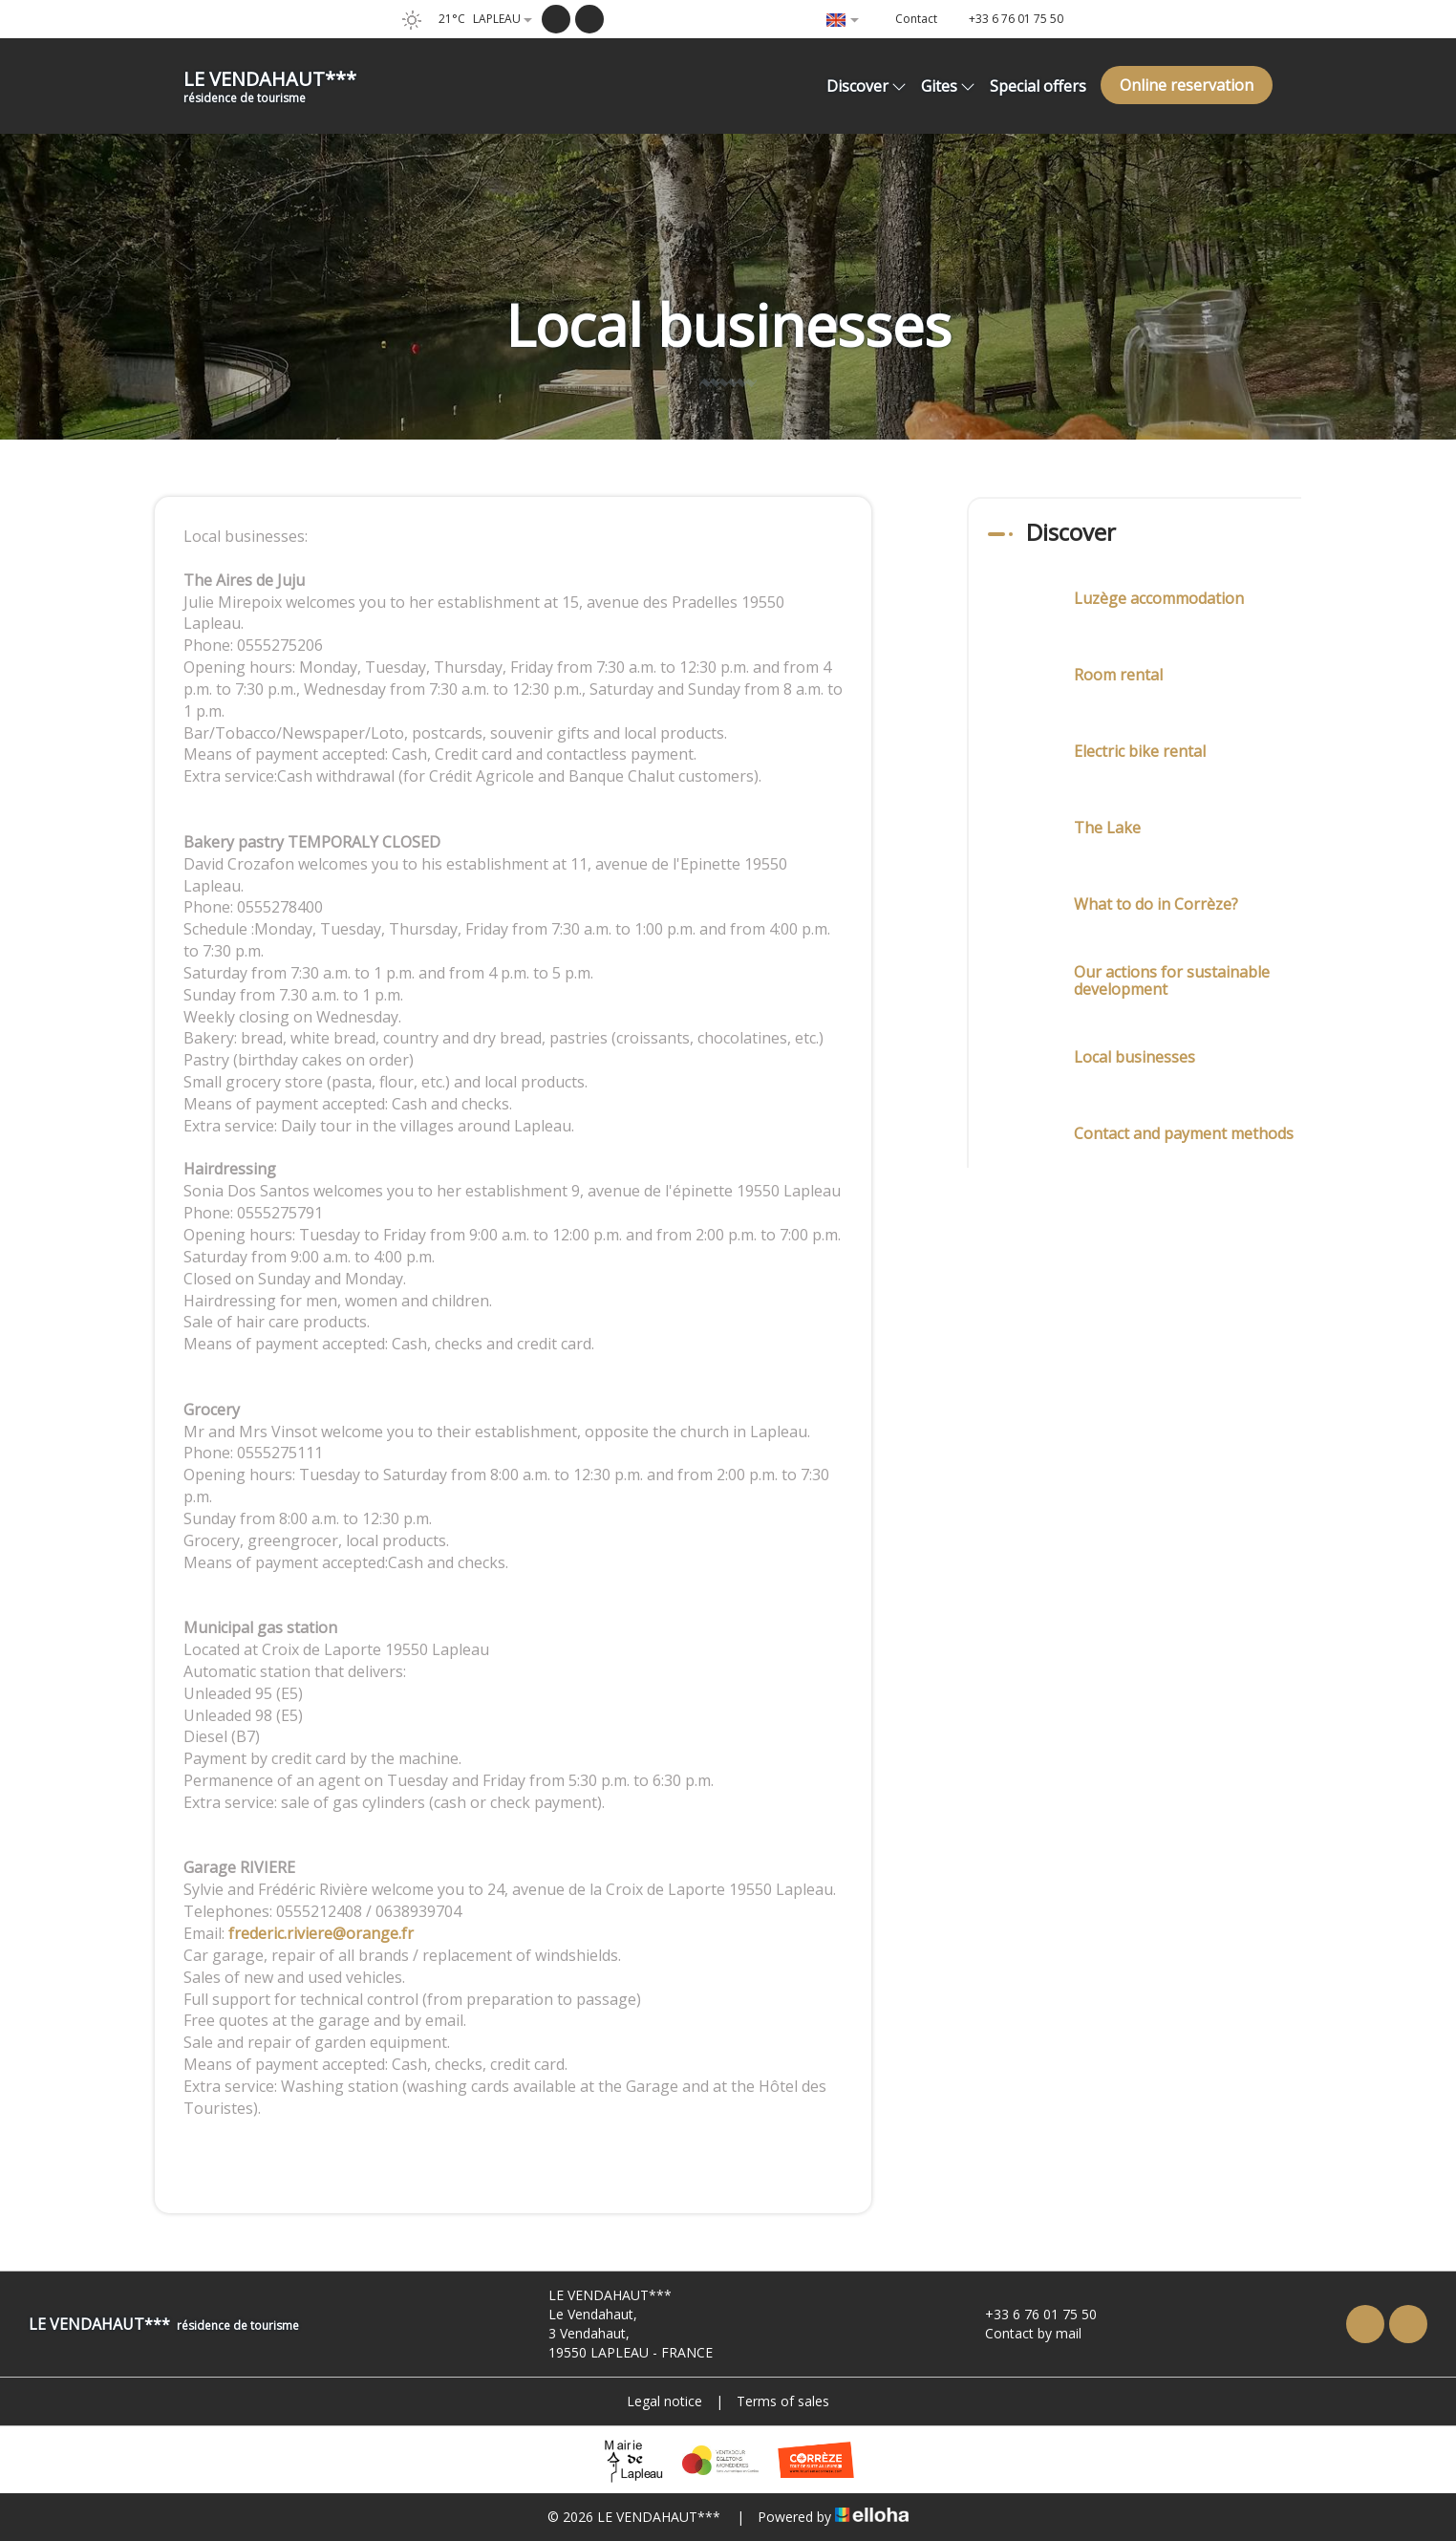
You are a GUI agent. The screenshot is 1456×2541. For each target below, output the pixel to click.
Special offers (1038, 86)
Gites (948, 86)
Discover (866, 86)
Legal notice (664, 2401)
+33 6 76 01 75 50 (1030, 2314)
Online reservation (1186, 85)
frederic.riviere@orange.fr (321, 1933)
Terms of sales (783, 2401)
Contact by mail (1022, 2333)
